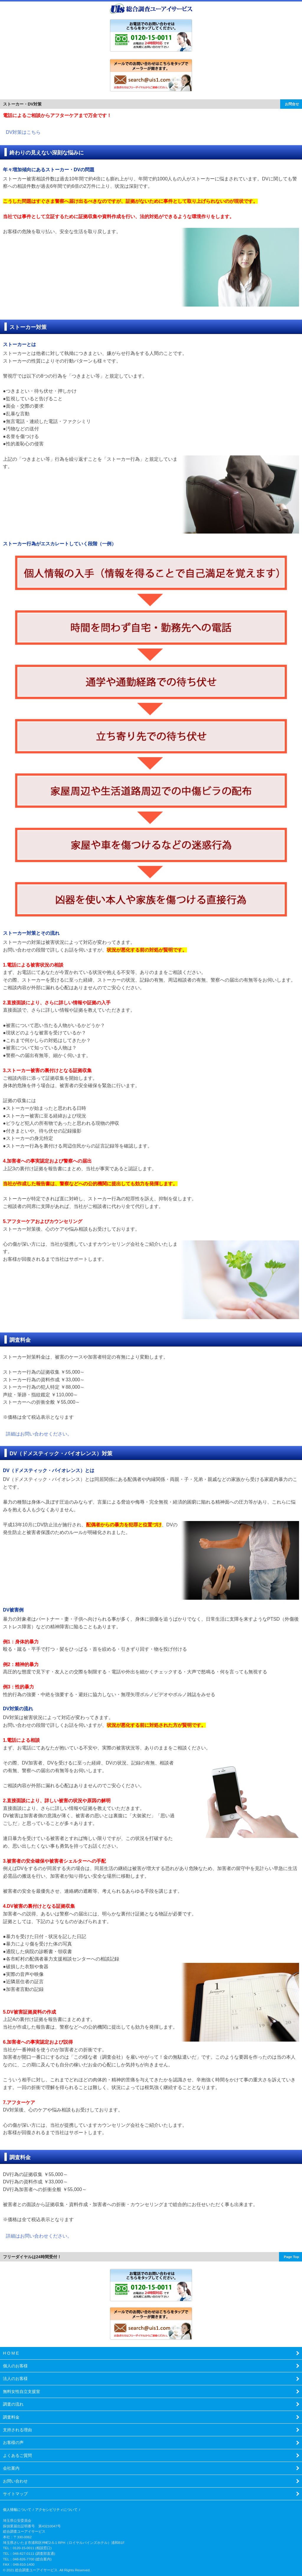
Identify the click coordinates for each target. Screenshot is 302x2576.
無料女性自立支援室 (21, 2391)
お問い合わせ (15, 2481)
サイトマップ (15, 2493)
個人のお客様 (15, 2365)
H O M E (11, 2353)
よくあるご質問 (17, 2455)
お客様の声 (13, 2442)
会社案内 (11, 2468)
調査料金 (11, 2417)
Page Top (291, 2257)
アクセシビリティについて (56, 2509)
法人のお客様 (15, 2378)
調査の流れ (13, 2404)
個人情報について (17, 2509)
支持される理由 (17, 2429)
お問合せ (292, 104)
